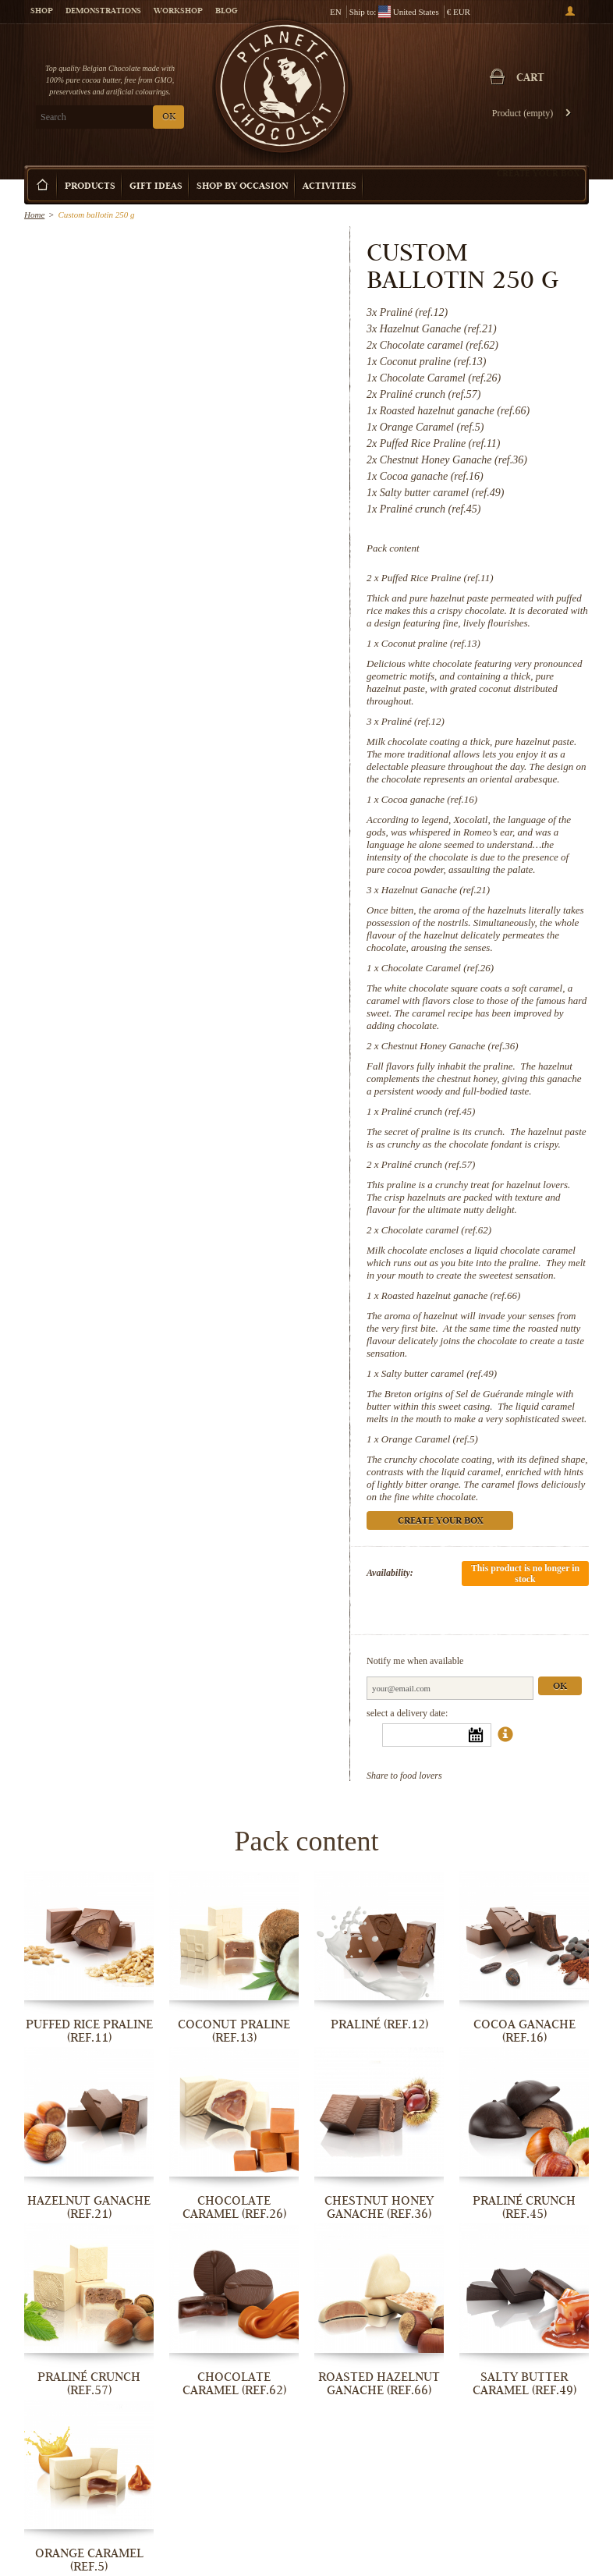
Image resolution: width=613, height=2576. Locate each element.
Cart (530, 78)
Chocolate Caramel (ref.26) (437, 968)
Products (90, 187)
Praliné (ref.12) (413, 721)
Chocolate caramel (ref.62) (436, 1230)
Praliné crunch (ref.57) (428, 1164)
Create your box (538, 173)
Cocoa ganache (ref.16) (429, 799)
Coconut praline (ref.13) (430, 643)
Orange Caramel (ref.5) (429, 1439)
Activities (329, 187)
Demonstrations (103, 12)
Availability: (390, 1572)
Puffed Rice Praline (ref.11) (437, 578)
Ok (560, 1687)
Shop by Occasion (243, 187)
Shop (41, 12)
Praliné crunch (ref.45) (428, 1111)
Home (34, 214)
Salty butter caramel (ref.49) (439, 1373)
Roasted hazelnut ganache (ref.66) (451, 1295)
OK (168, 117)
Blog (226, 12)
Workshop (178, 12)
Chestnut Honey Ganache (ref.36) (450, 1046)
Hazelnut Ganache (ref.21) (435, 890)
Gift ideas (155, 187)
